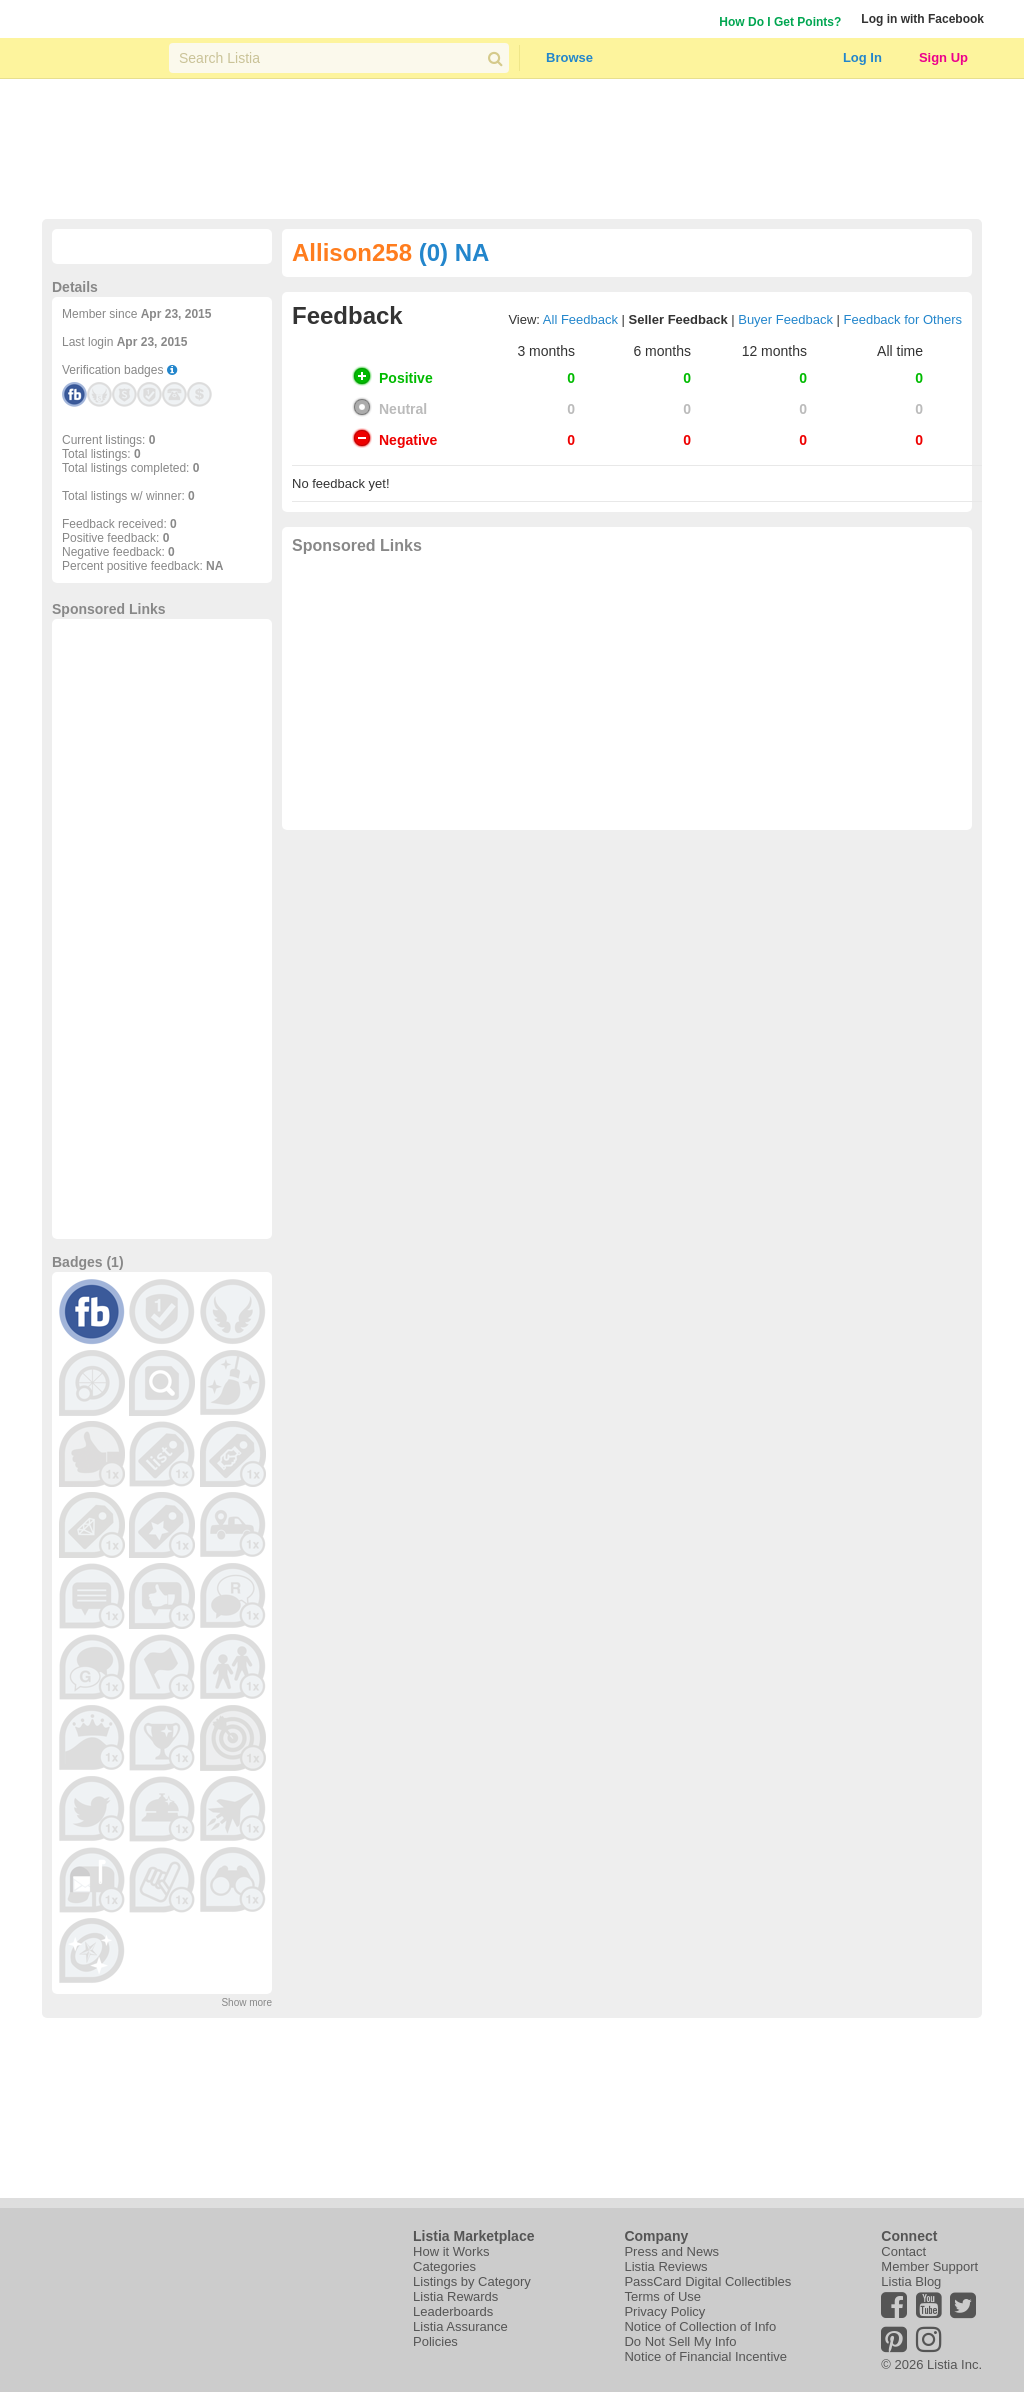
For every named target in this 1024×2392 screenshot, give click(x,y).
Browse (569, 57)
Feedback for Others (903, 319)
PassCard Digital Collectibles (707, 2281)
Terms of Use (662, 2296)
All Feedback (580, 319)
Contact (903, 2251)
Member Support (929, 2266)
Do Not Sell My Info (680, 2341)
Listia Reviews (665, 2266)
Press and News (671, 2251)
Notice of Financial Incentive (705, 2356)
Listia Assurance (460, 2326)
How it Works (451, 2251)
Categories (444, 2266)
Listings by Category (472, 2281)
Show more (246, 2002)
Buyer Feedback (785, 319)
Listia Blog (911, 2281)
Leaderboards (453, 2311)
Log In (862, 57)
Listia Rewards (455, 2296)
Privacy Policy (664, 2311)
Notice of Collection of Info (700, 2326)
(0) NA (454, 252)
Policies (435, 2341)
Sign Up (943, 57)
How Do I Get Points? (780, 22)
